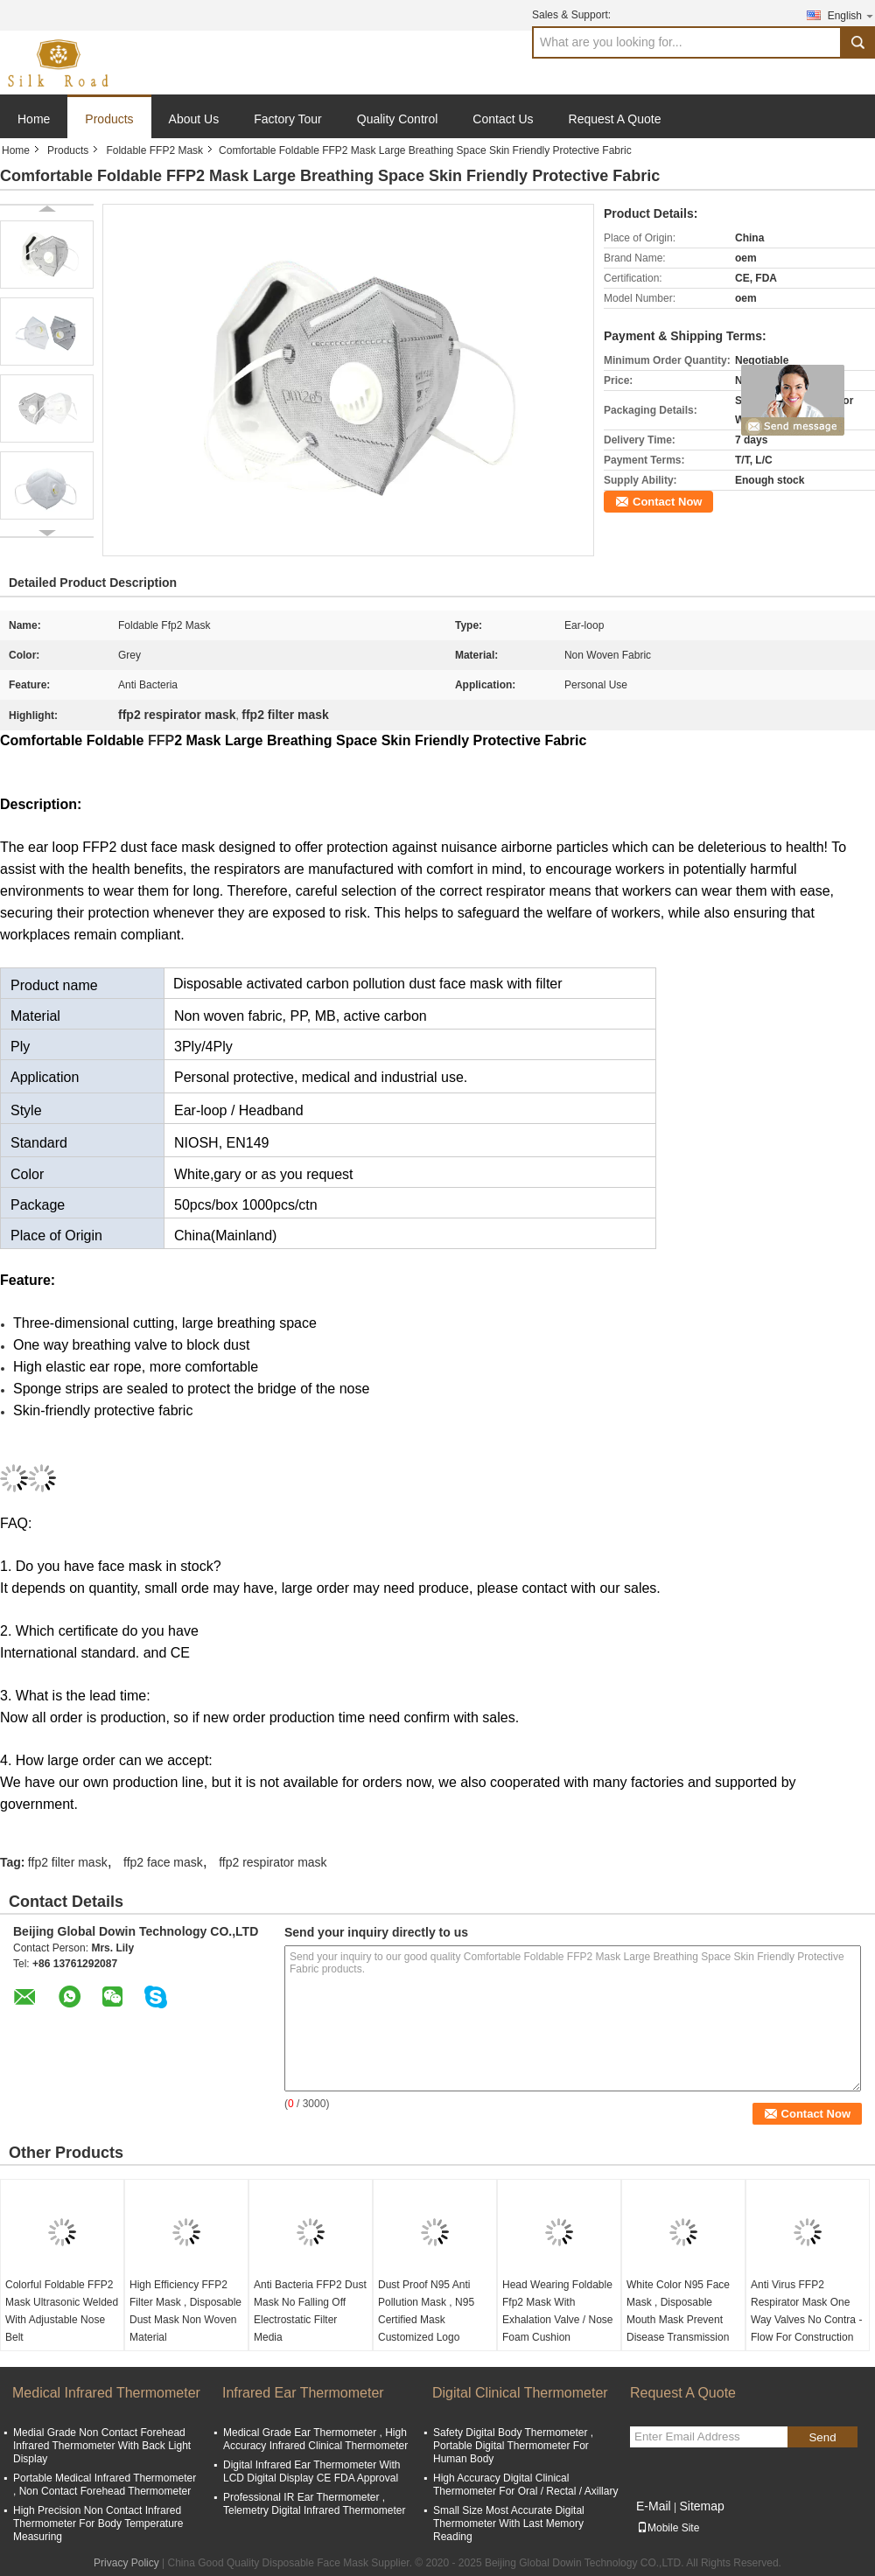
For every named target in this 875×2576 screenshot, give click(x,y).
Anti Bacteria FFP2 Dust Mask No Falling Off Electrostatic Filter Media (310, 2311)
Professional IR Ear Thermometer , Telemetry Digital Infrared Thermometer (314, 2504)
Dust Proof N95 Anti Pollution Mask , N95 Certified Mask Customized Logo (426, 2311)
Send (822, 2437)
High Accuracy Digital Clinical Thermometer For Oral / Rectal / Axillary (525, 2484)
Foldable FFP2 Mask (154, 150)
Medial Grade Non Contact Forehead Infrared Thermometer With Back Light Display (102, 2445)
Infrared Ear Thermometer (303, 2392)
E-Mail (653, 2506)
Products (109, 119)
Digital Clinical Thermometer (520, 2392)
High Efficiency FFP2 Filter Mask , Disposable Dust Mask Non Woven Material (186, 2311)
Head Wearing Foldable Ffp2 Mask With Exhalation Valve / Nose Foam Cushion (557, 2311)
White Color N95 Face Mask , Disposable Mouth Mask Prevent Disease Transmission (678, 2311)
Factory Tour (288, 119)
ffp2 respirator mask (272, 1862)
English (851, 15)
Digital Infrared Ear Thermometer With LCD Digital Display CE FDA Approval (312, 2471)
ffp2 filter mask (68, 1862)
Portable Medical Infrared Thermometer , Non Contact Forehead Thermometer (104, 2484)
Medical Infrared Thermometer (106, 2392)
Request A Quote (615, 119)
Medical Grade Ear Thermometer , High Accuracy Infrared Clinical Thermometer (315, 2439)
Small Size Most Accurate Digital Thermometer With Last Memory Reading (508, 2523)
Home (34, 119)
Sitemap (701, 2506)
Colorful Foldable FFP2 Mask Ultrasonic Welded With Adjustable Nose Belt (61, 2311)
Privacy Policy (126, 2563)
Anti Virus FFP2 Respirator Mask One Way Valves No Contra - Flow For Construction (806, 2311)
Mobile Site (668, 2528)
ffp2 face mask (163, 1862)
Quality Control (397, 119)
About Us (194, 119)
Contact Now (667, 501)
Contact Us (502, 119)
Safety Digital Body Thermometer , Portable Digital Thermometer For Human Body (513, 2445)
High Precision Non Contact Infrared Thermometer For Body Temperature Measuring (98, 2523)
